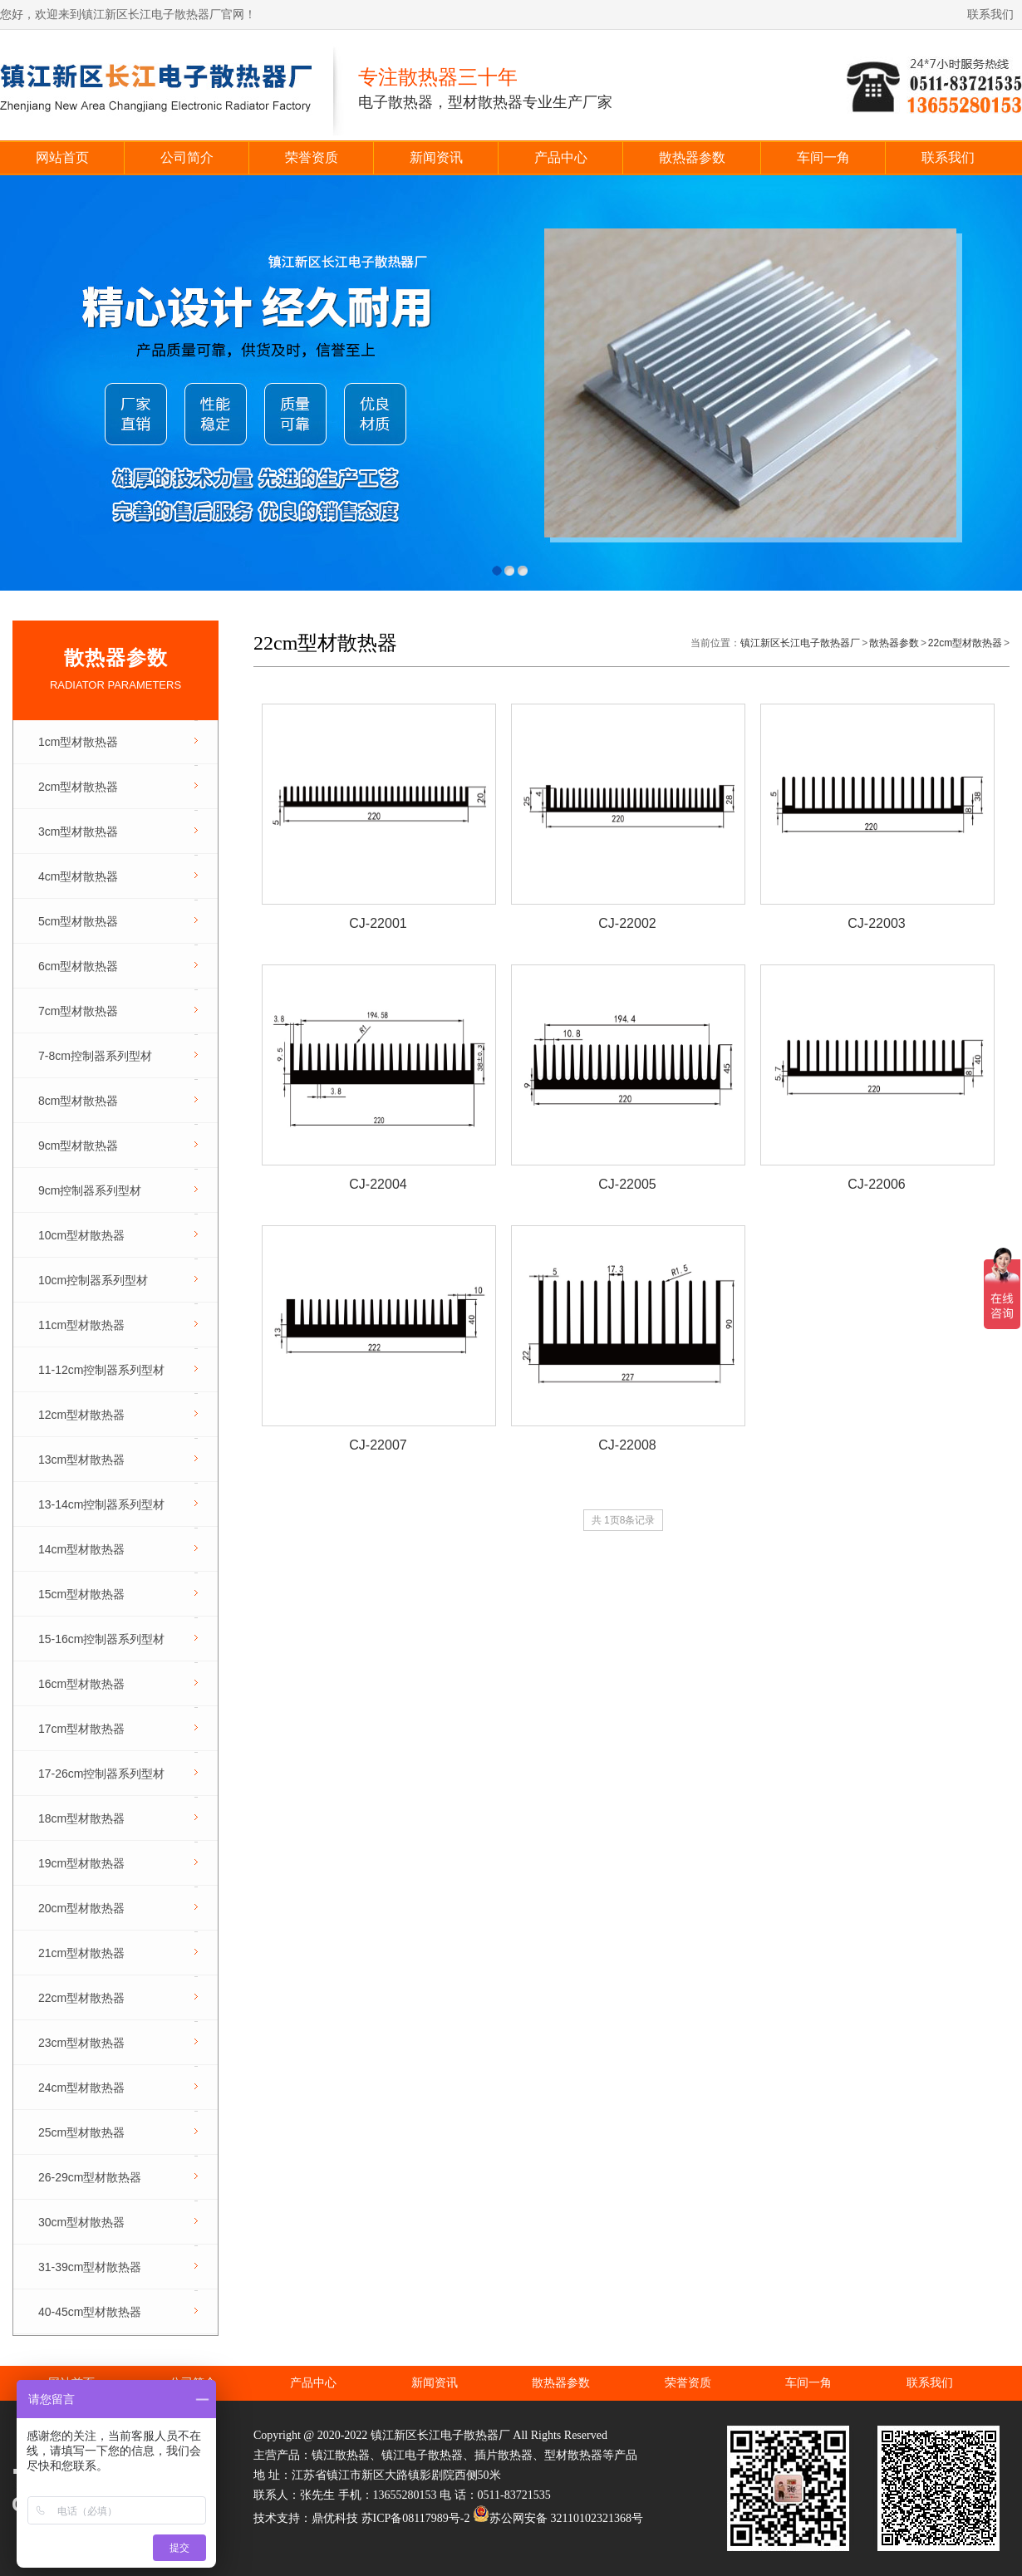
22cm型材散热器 (81, 1997)
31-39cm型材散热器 (89, 2267)
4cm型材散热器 (78, 876)
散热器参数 (692, 157)
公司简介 (187, 157)
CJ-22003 (876, 923)
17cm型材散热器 (81, 1728)
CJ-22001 (377, 923)
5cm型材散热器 (78, 921)
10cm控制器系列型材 (93, 1280)
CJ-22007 (377, 1445)
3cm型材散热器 (78, 831)
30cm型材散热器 (81, 2222)
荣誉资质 (311, 157)
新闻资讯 (436, 157)
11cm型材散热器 (81, 1325)
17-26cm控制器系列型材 (101, 1773)
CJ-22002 (627, 923)
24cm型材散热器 (81, 2087)
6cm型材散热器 (78, 966)
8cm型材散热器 (78, 1100)
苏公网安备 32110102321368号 (558, 2518)
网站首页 (62, 157)
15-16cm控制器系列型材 (101, 1639)
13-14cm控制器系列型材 (101, 1504)
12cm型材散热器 (81, 1414)
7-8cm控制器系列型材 (95, 1055)
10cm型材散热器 (81, 1235)
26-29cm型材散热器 (89, 2177)
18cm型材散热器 (81, 1818)
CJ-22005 (627, 1184)
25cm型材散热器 (81, 2132)
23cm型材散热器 (81, 2042)
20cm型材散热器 (81, 1908)
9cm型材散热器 (78, 1145)
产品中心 (560, 157)
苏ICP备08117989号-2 (415, 2518)
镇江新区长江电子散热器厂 (800, 643)
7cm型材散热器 (78, 1011)
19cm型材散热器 (81, 1863)
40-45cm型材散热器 (89, 2311)
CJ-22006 (876, 1184)
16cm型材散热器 (81, 1683)
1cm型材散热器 (78, 741)
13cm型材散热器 (81, 1459)
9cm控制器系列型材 (89, 1190)
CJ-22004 (377, 1184)
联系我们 (990, 14)
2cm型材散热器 (78, 786)
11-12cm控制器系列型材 (101, 1369)
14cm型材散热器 (81, 1549)
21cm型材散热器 (81, 1953)
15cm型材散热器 (81, 1594)
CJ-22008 (627, 1445)
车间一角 (823, 157)
